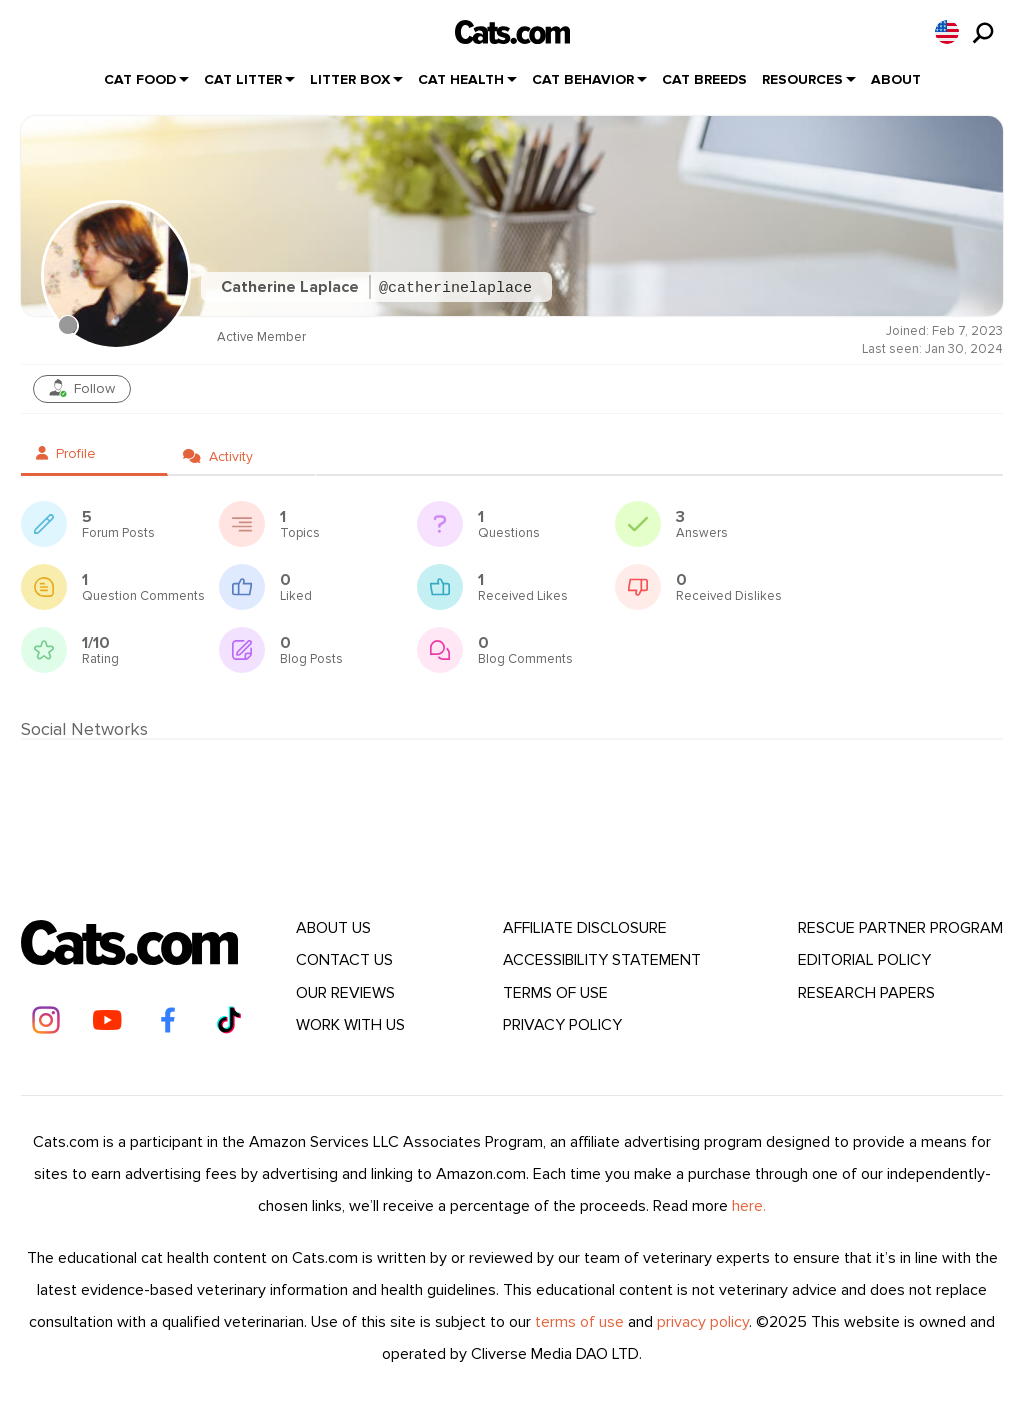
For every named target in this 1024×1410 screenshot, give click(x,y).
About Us (333, 928)
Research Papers (866, 993)
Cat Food (140, 79)
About (896, 79)
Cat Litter (243, 79)
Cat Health (461, 79)
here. (749, 1206)
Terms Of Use (555, 993)
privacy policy (703, 1322)
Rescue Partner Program (900, 928)
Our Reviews (345, 993)
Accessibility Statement (602, 960)
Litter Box (350, 79)
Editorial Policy (864, 960)
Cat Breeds (704, 79)
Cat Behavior (583, 79)
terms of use (579, 1322)
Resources (802, 79)
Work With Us (350, 1025)
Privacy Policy (562, 1025)
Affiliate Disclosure (585, 928)
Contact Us (344, 960)
